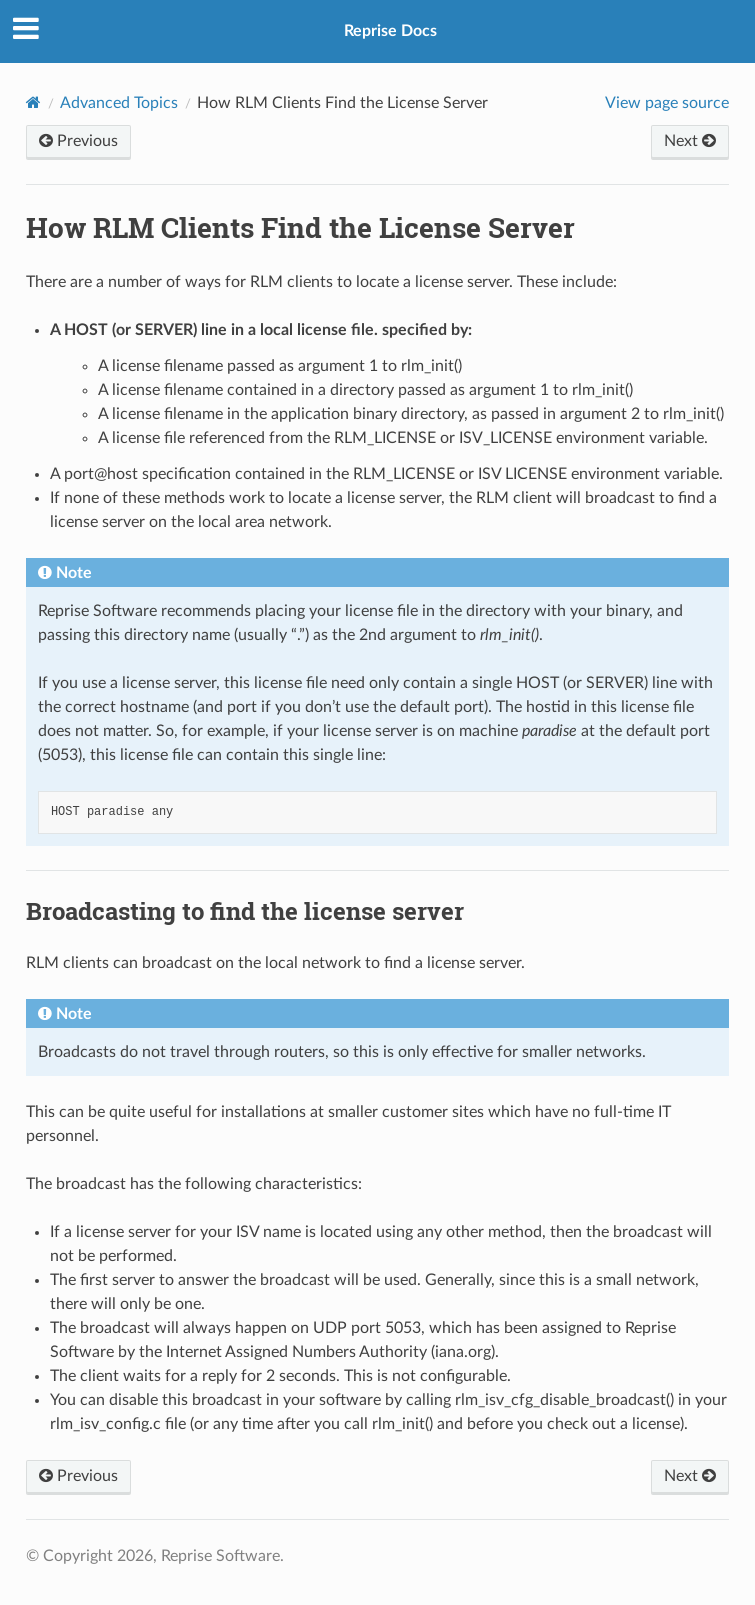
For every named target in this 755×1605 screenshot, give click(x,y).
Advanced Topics (119, 103)
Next (690, 141)
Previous (78, 141)
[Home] (33, 102)
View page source (667, 103)
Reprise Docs (390, 31)
